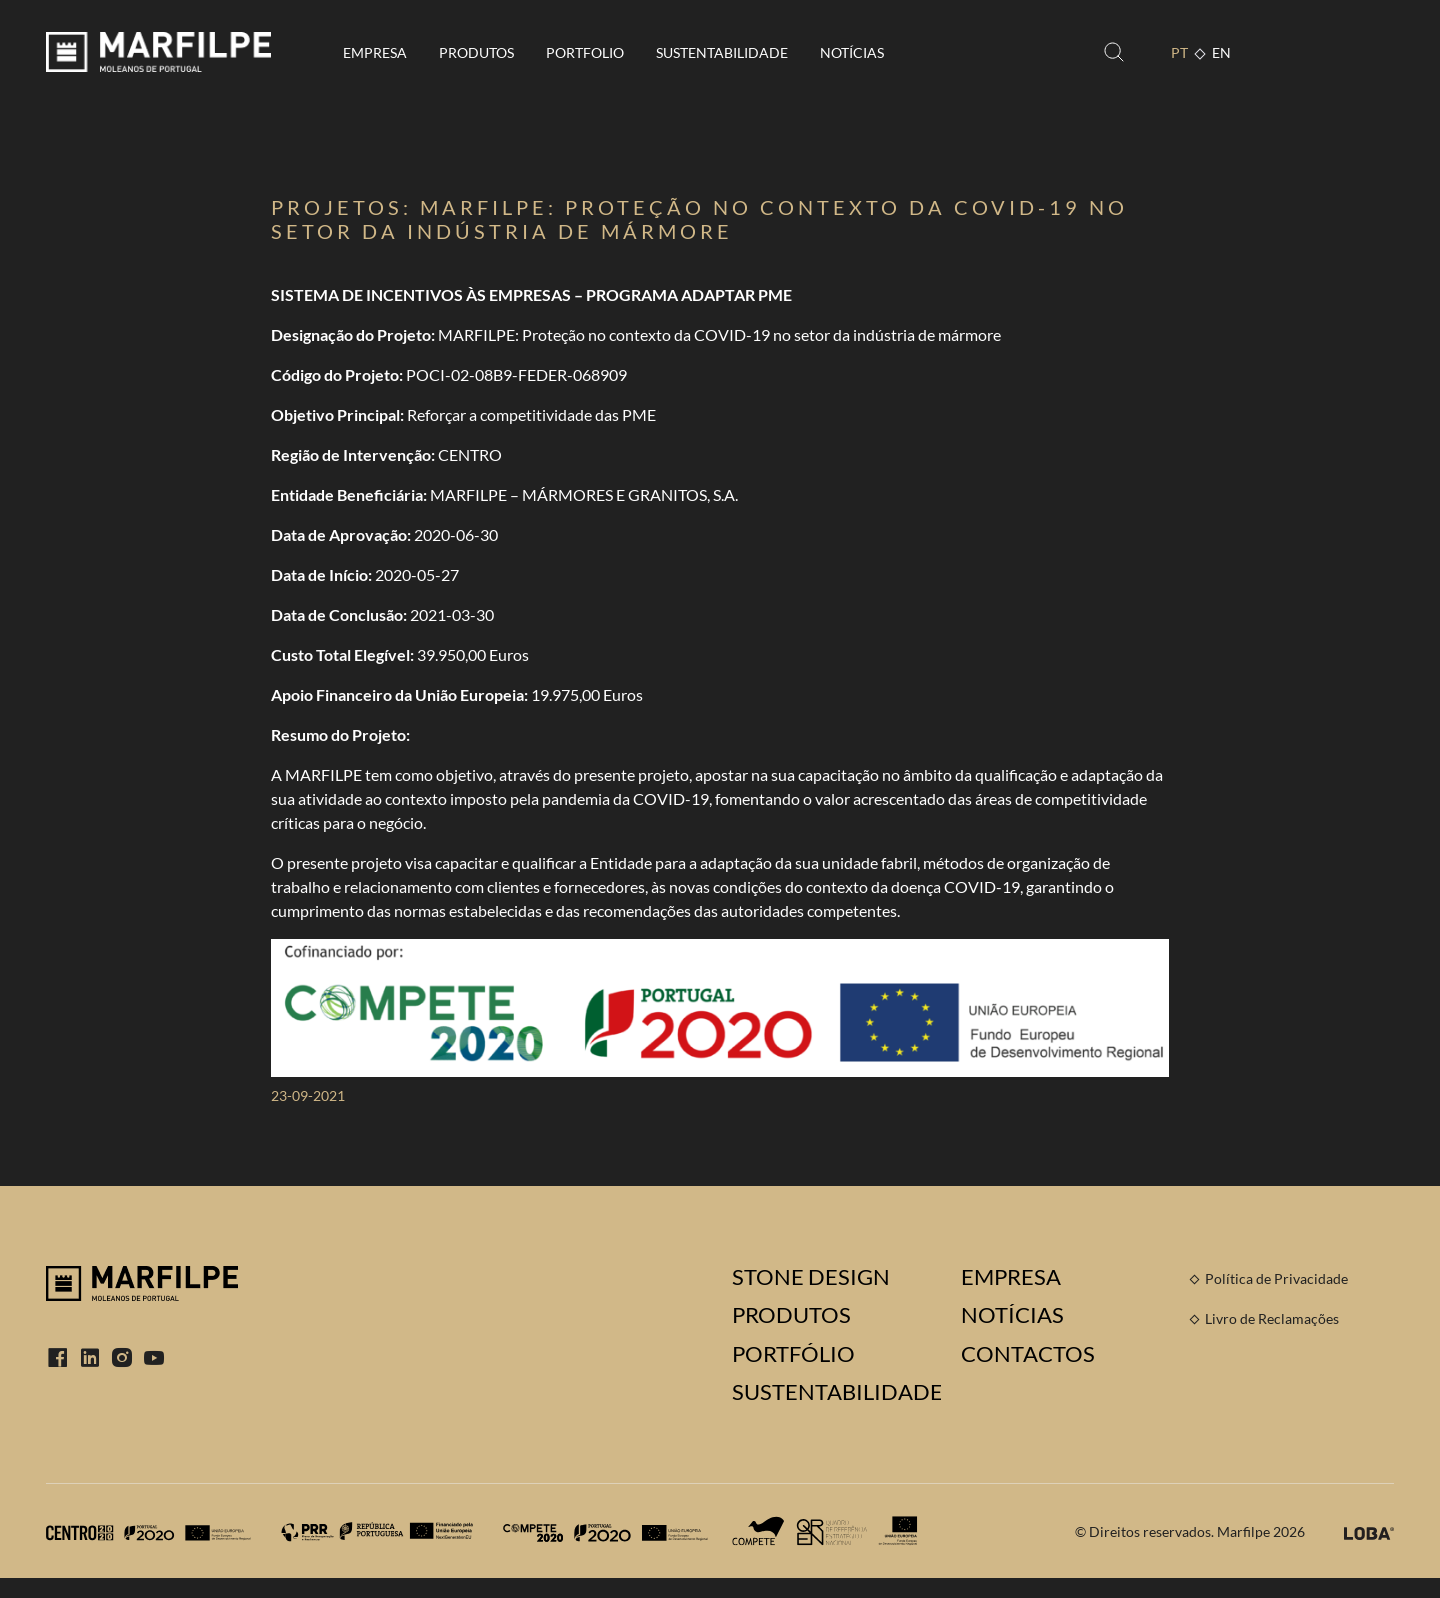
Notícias (852, 52)
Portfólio (793, 1354)
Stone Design (811, 1277)
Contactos (1028, 1354)
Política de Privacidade (1276, 1278)
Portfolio (585, 52)
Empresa (375, 52)
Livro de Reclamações (1272, 1318)
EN (1221, 52)
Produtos (476, 52)
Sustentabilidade (722, 52)
